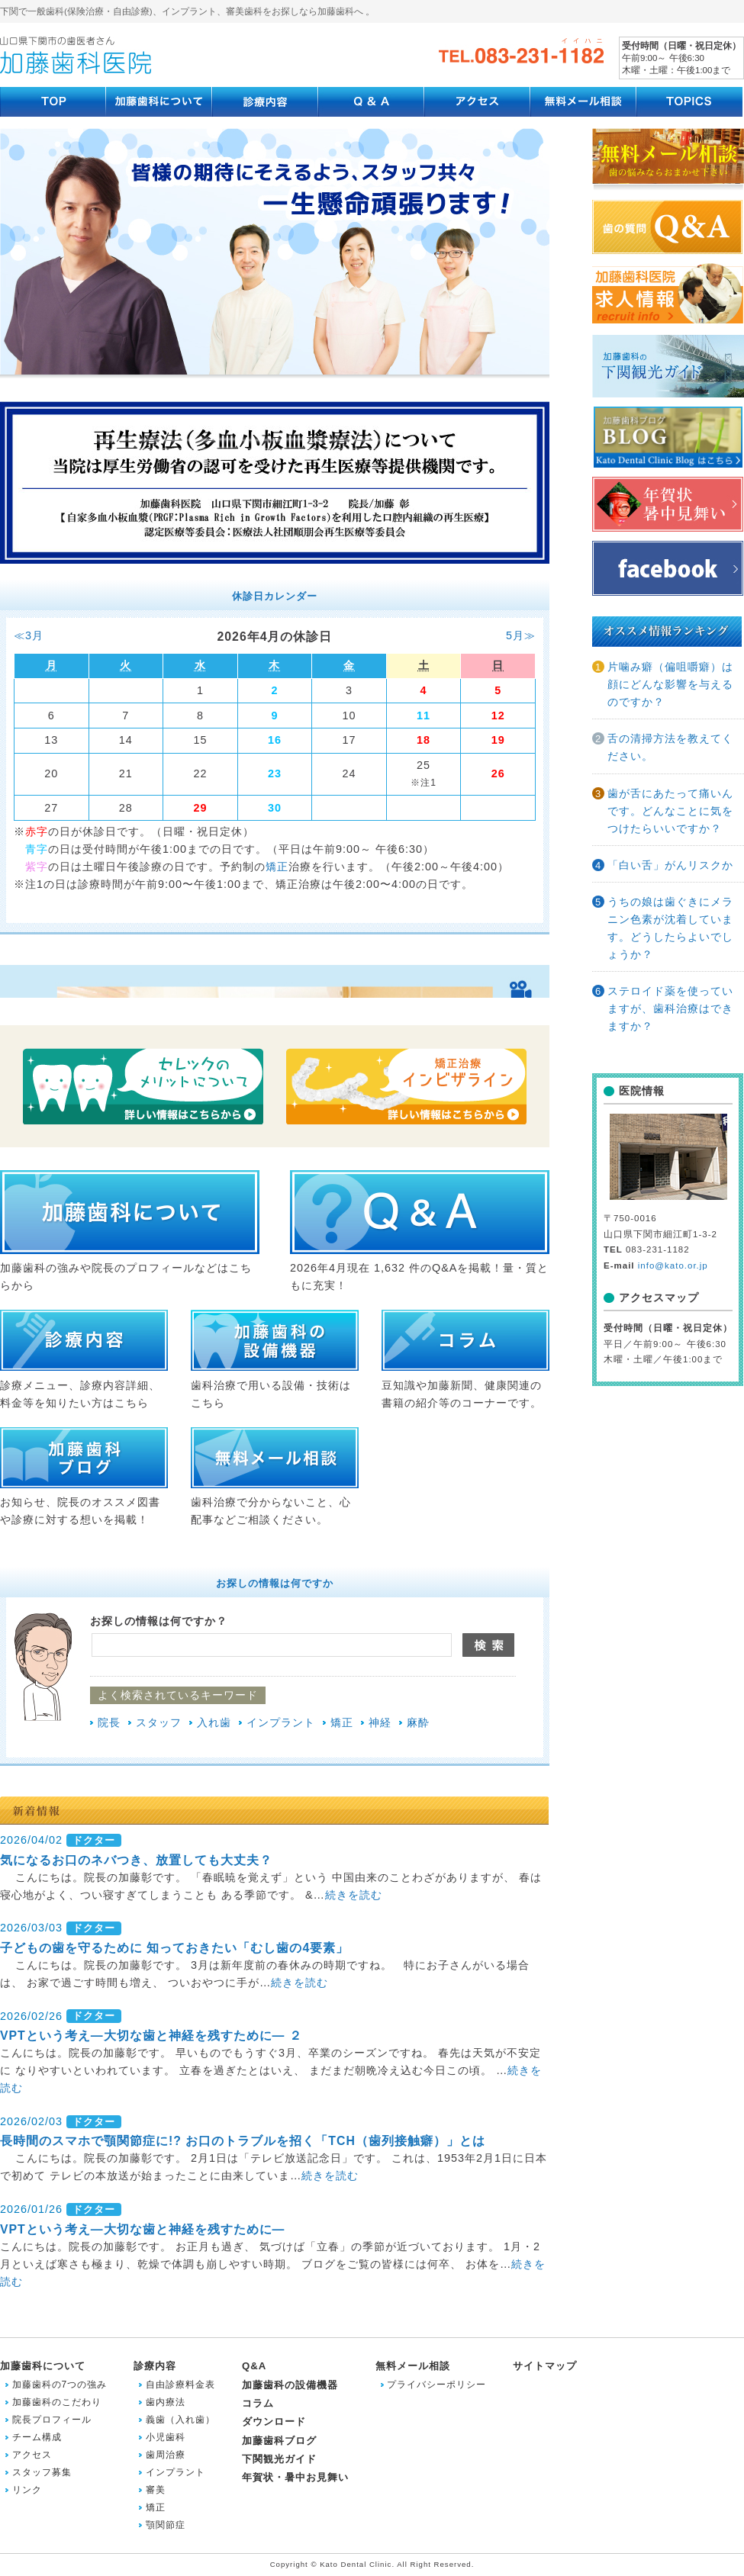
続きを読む (353, 1895)
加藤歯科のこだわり (56, 2402)
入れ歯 (214, 1722)
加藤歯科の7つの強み (60, 2384)
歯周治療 (165, 2454)
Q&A (254, 2366)
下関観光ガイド (279, 2459)
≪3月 (28, 635)
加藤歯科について (42, 2366)
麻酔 (418, 1722)
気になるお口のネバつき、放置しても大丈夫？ (136, 1860)
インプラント (280, 1722)
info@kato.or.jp (673, 1265)
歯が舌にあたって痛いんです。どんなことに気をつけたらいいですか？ (670, 811)
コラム (258, 2403)
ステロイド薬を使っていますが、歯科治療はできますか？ (670, 1008)
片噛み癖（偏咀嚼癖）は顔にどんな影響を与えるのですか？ (670, 684)
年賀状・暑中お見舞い (295, 2477)
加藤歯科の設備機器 (290, 2385)
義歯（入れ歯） (180, 2419)
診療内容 (155, 2366)
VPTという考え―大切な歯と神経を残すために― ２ (151, 2035)
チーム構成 (37, 2437)
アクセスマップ (659, 1297)
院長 (109, 1722)
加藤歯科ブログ (279, 2440)
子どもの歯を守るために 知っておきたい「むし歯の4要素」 (174, 1947)
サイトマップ (545, 2366)
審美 (156, 2489)
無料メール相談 (412, 2366)
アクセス (32, 2454)
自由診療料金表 (180, 2384)
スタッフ (159, 1722)
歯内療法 (165, 2402)
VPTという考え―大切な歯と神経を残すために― (142, 2229)
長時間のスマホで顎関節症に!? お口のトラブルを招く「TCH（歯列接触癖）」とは (242, 2140)
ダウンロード (274, 2421)
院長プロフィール (52, 2419)
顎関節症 (165, 2525)
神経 (380, 1722)
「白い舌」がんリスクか (670, 865)
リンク (27, 2489)
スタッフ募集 (42, 2472)
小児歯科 (165, 2437)
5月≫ (521, 635)
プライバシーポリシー (436, 2384)
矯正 (277, 866)
